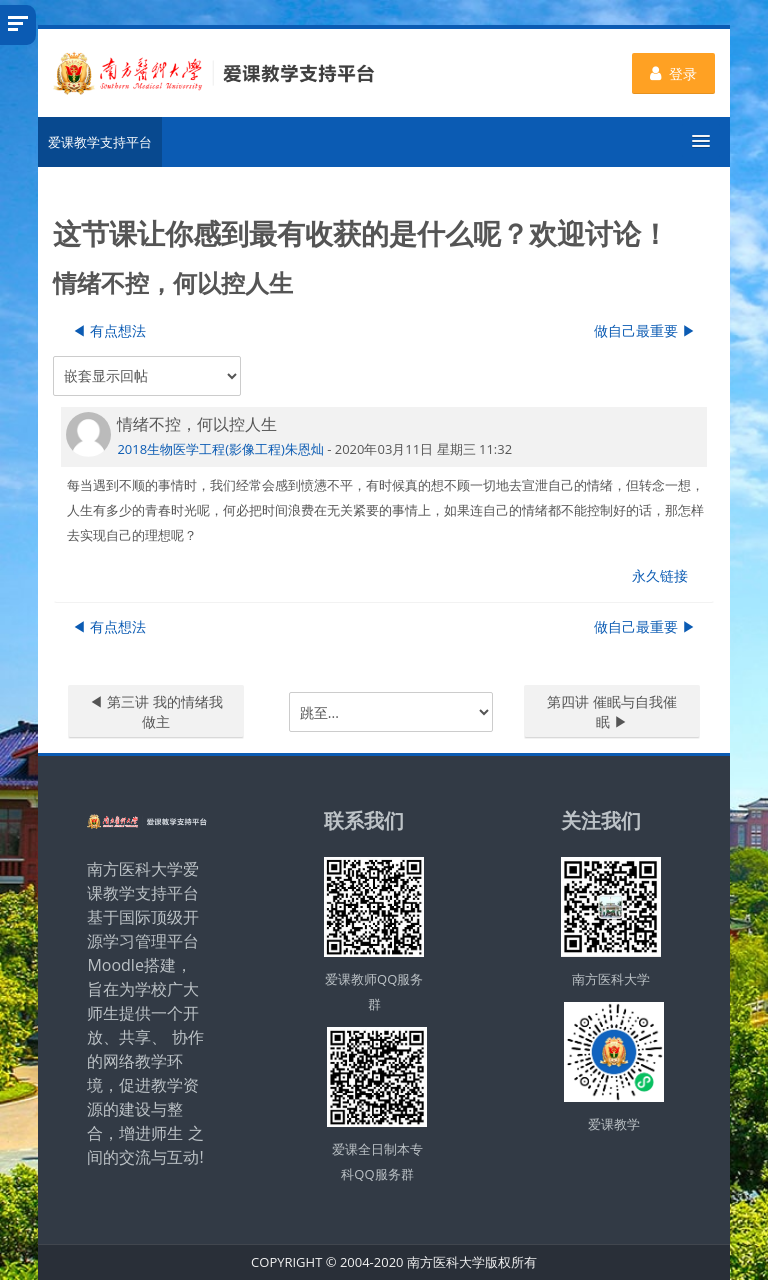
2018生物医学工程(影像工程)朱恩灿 (220, 449)
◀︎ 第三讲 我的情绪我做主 (155, 711)
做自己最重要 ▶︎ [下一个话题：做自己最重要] (645, 330)
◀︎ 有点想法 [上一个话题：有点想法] (109, 330)
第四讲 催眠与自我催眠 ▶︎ (612, 711)
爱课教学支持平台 (100, 142)
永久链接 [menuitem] (660, 575)
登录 (673, 73)
